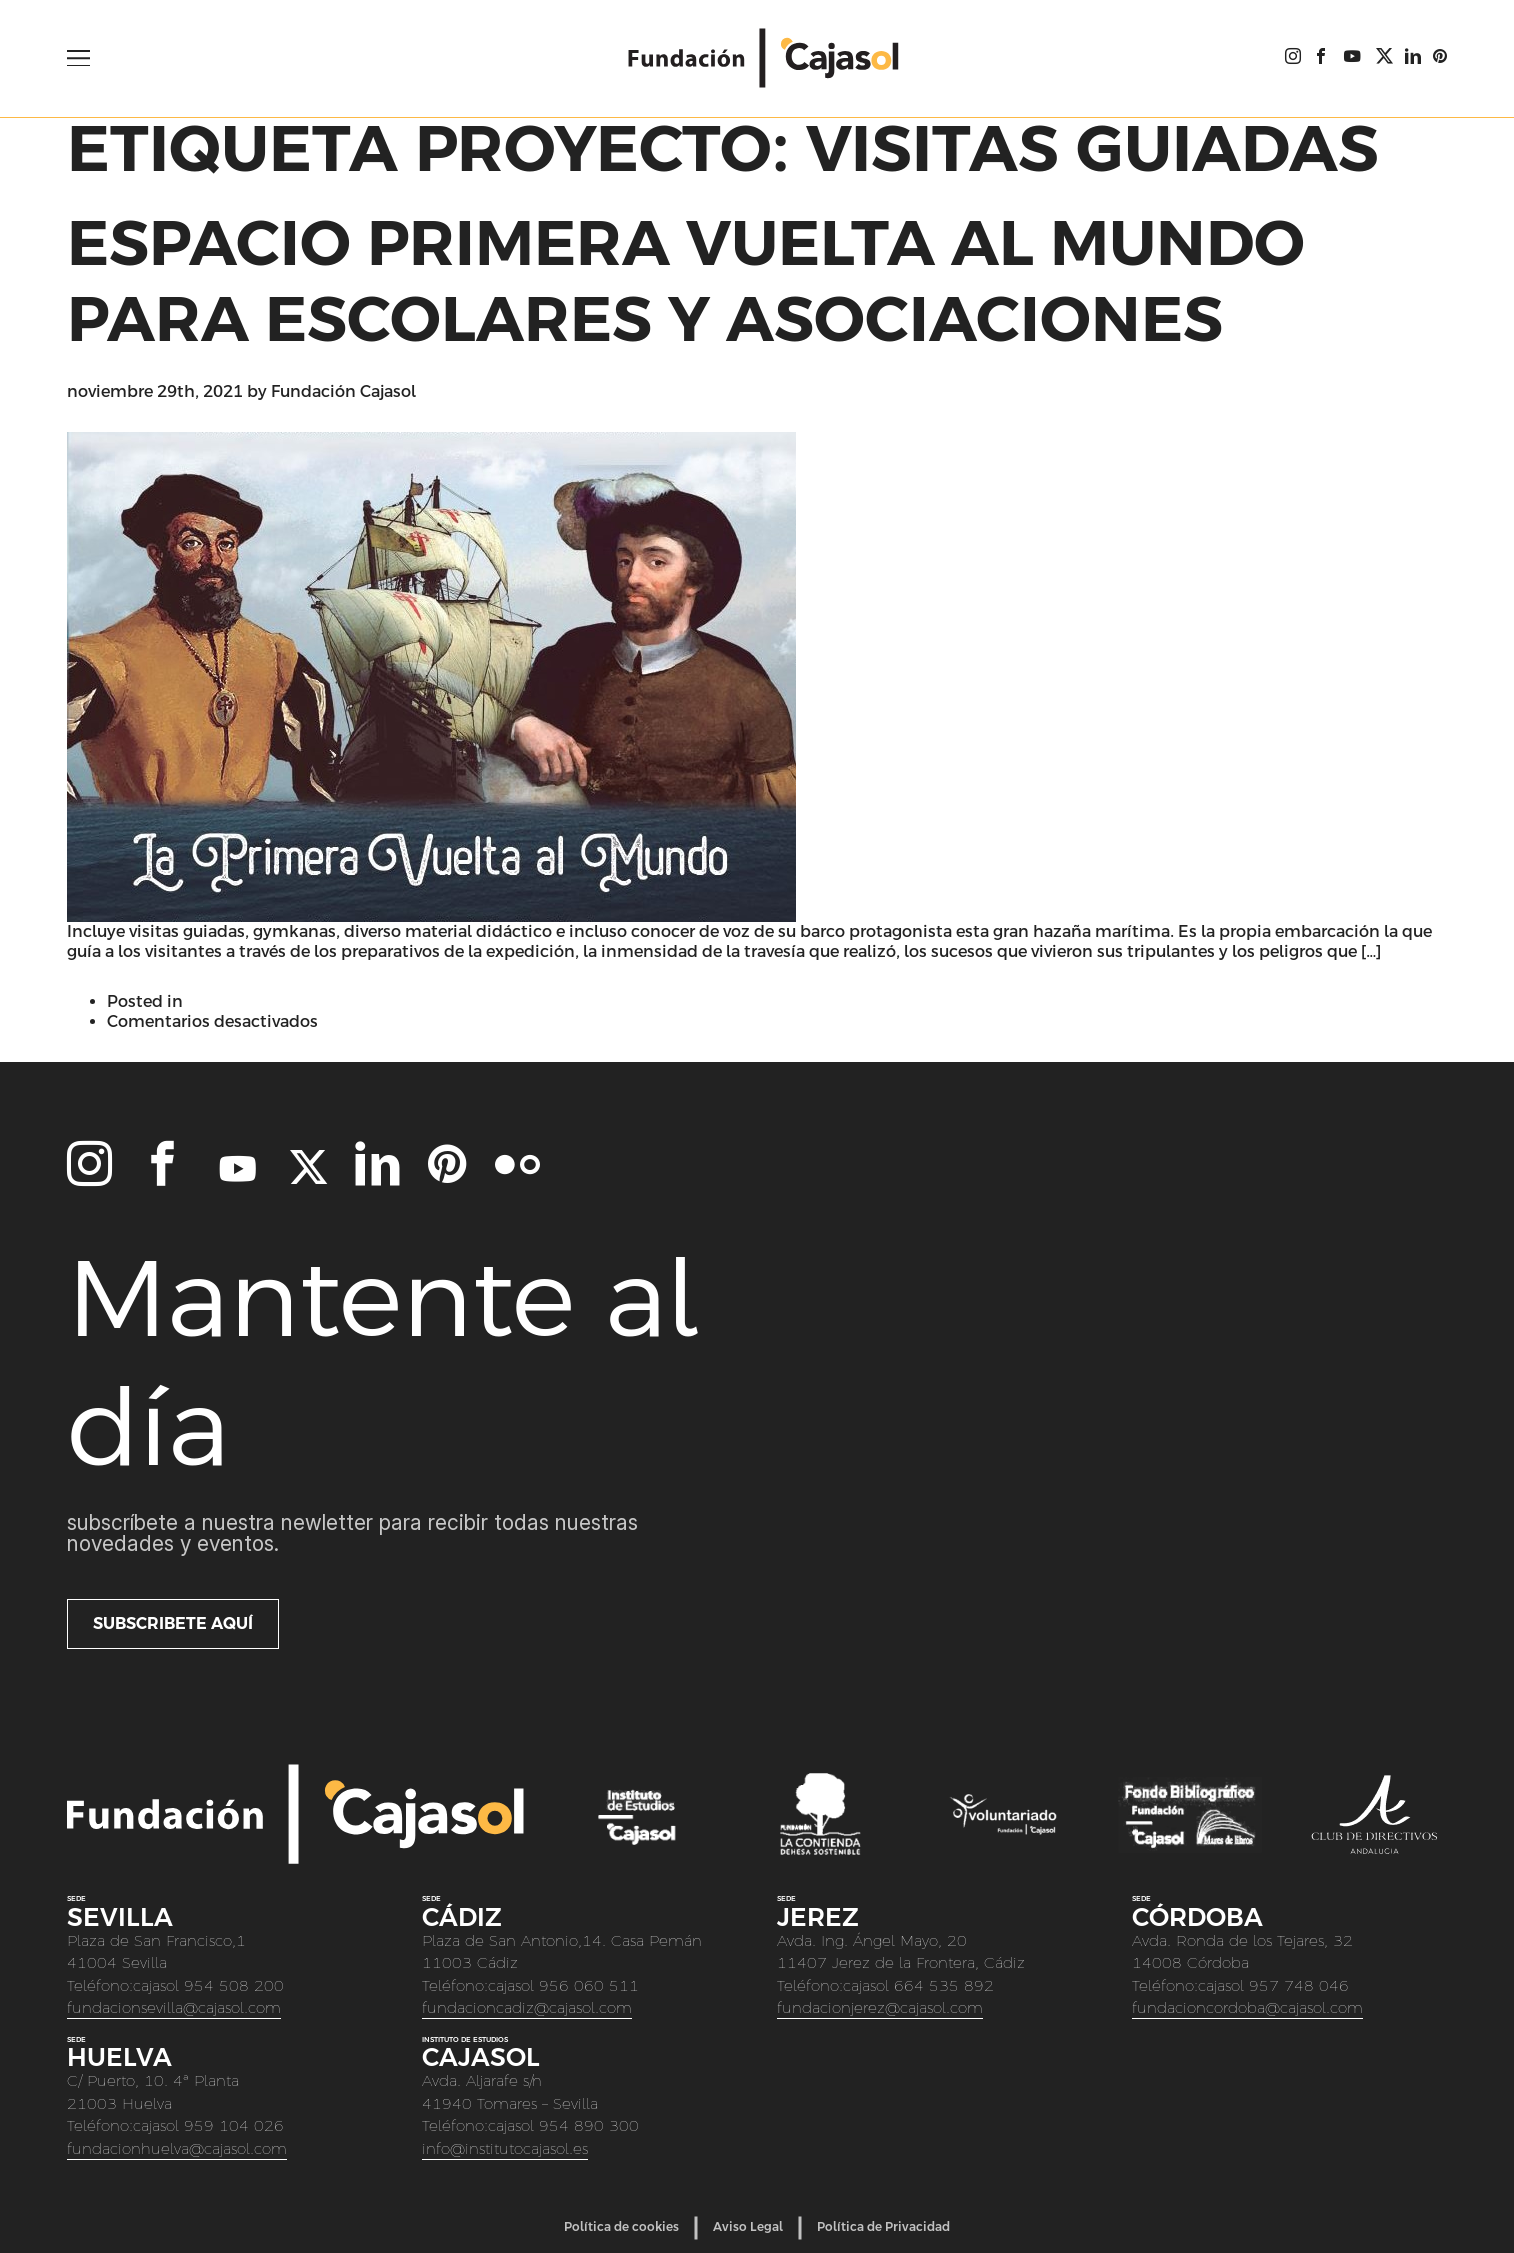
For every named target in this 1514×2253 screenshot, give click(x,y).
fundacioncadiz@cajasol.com (527, 2007)
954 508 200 (234, 1985)
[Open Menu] (78, 58)
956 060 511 (589, 1985)
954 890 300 (589, 2125)
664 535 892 (944, 1985)
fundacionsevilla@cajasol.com (174, 2007)
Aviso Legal (748, 2227)
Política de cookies (621, 2227)
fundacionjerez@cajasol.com (880, 2007)
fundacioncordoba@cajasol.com (1247, 2007)
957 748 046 (1299, 1985)
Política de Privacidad (883, 2227)
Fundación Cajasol (343, 391)
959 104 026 (234, 2125)
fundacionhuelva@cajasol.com (177, 2148)
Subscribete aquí (173, 1623)
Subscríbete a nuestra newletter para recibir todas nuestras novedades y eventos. (352, 1533)
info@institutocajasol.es (505, 2148)
